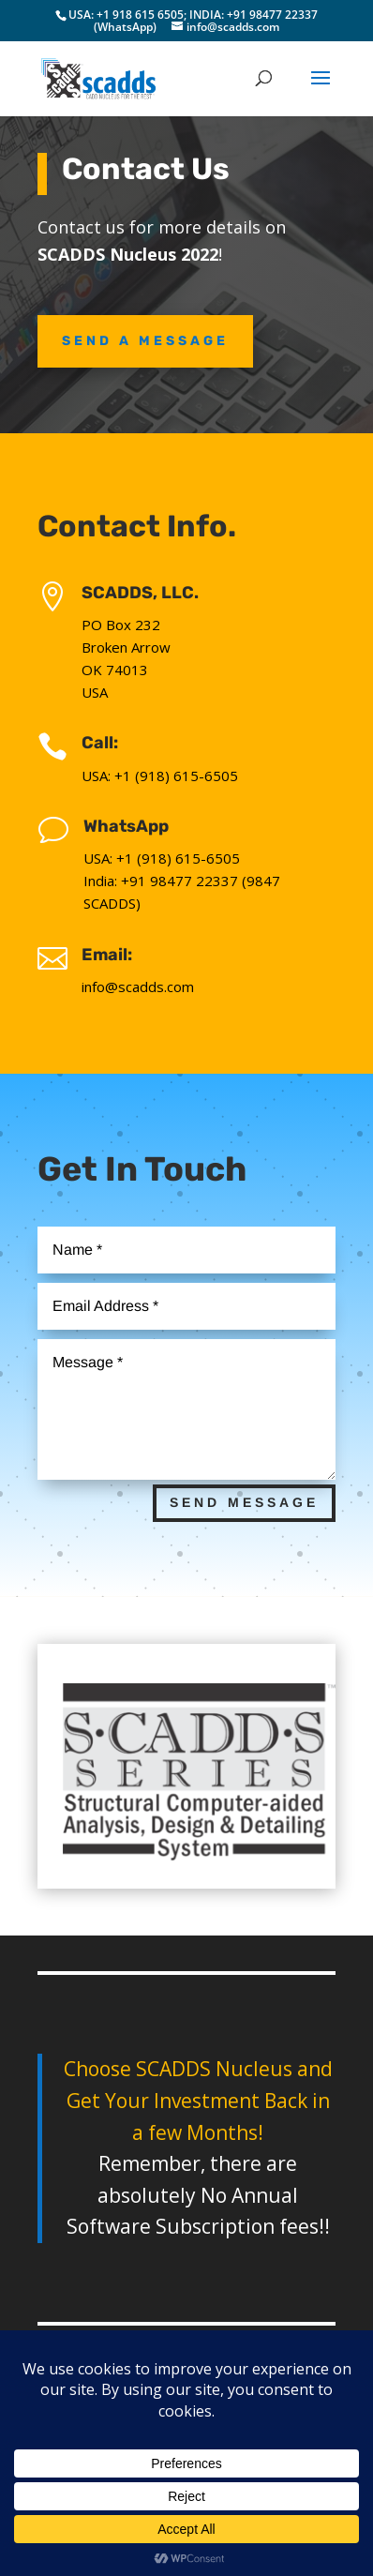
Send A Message (145, 341)
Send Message (244, 1502)
